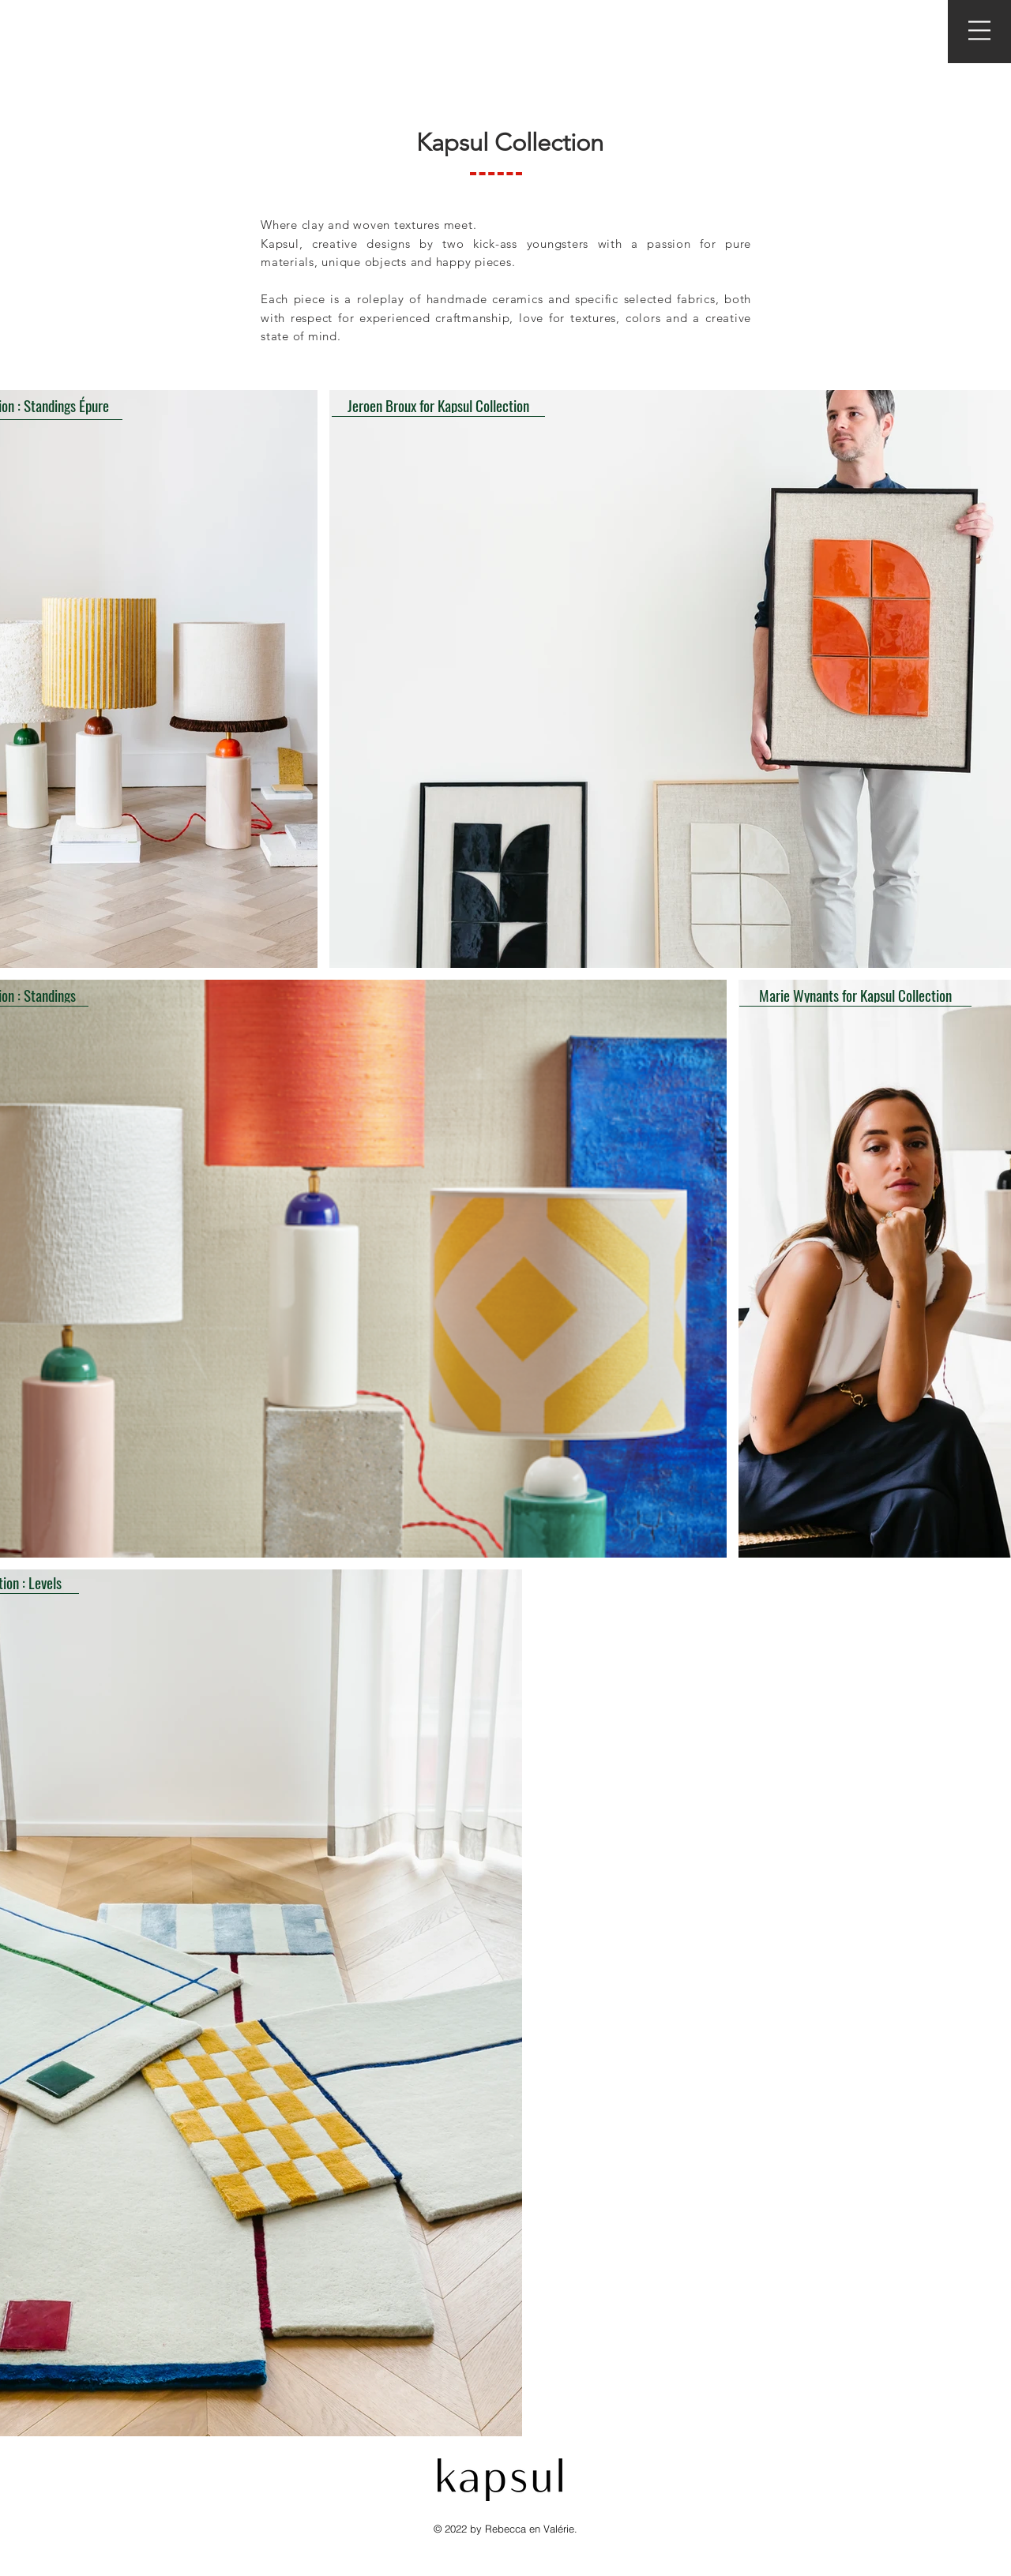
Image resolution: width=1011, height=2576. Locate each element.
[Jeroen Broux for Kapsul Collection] (438, 405)
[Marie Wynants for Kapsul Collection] (855, 995)
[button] (979, 30)
